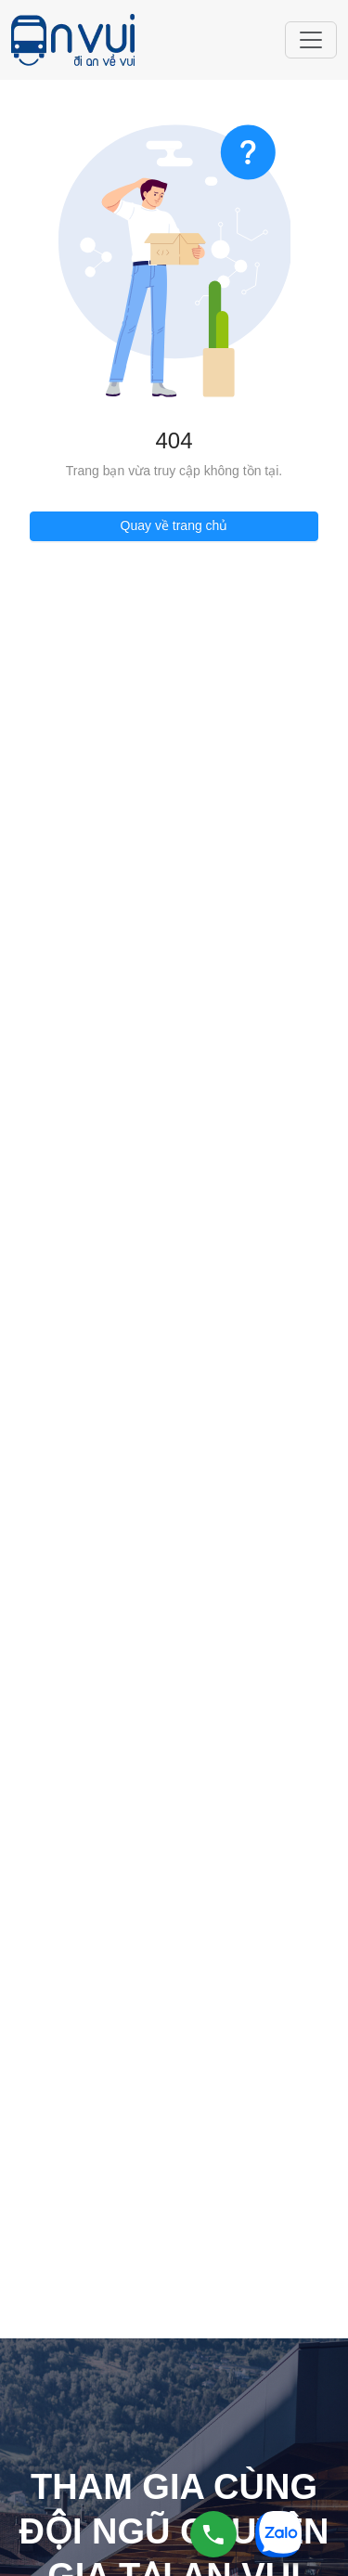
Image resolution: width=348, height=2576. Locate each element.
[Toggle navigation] (311, 39)
